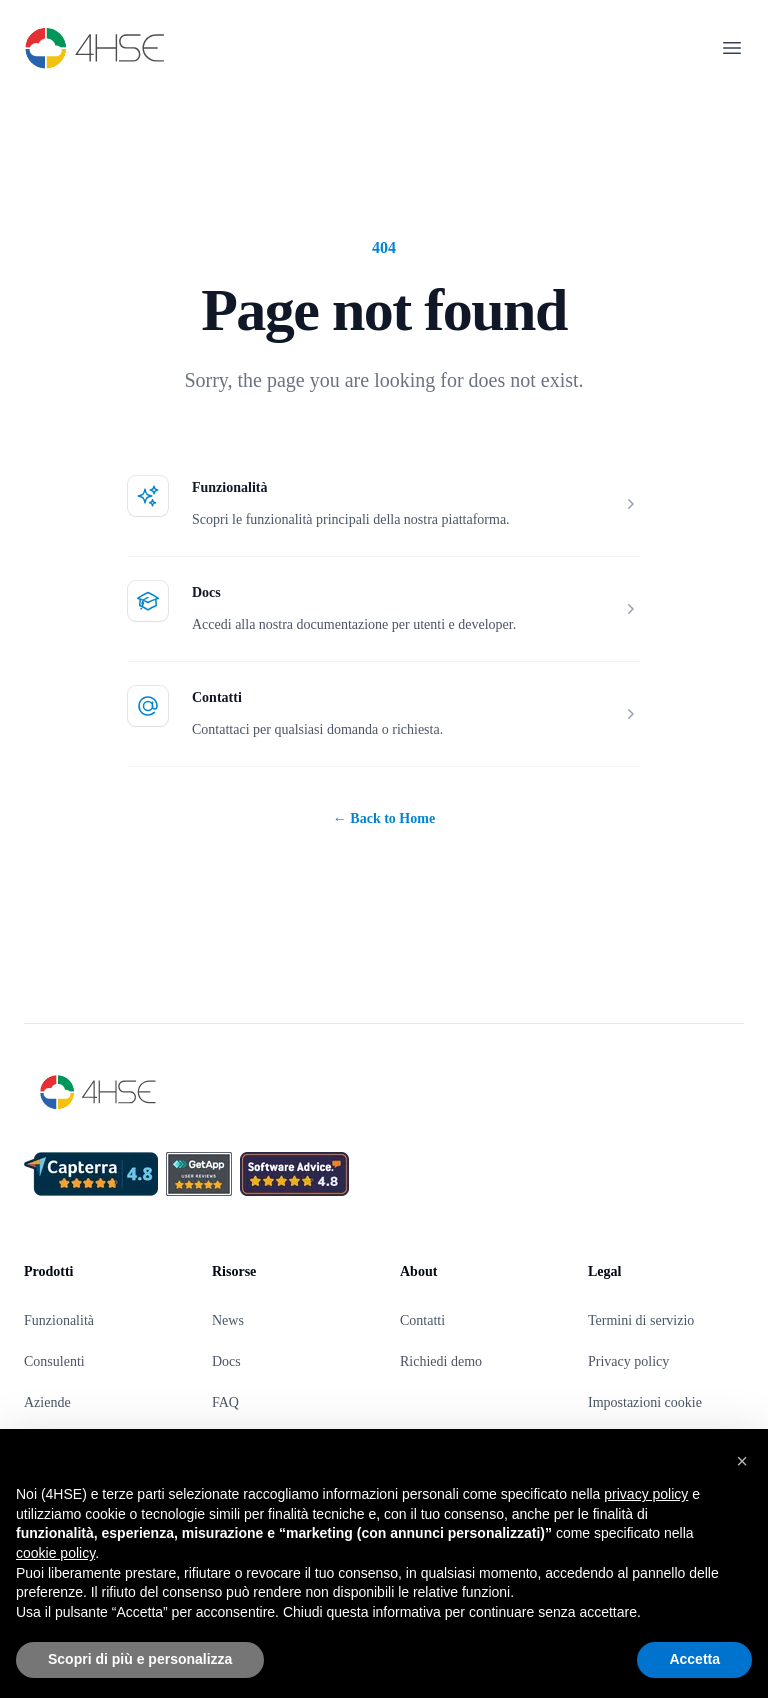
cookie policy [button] (55, 1553)
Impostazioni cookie (645, 1402)
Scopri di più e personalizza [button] (140, 1659)
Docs (206, 592)
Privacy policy (628, 1361)
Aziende (47, 1402)
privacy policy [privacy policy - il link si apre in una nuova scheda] (646, 1494)
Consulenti (54, 1361)
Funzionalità (229, 487)
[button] (742, 1461)
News (228, 1320)
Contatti (217, 697)
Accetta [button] (694, 1659)
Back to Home (384, 818)
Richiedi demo (441, 1361)
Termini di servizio (641, 1320)
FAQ (225, 1402)
